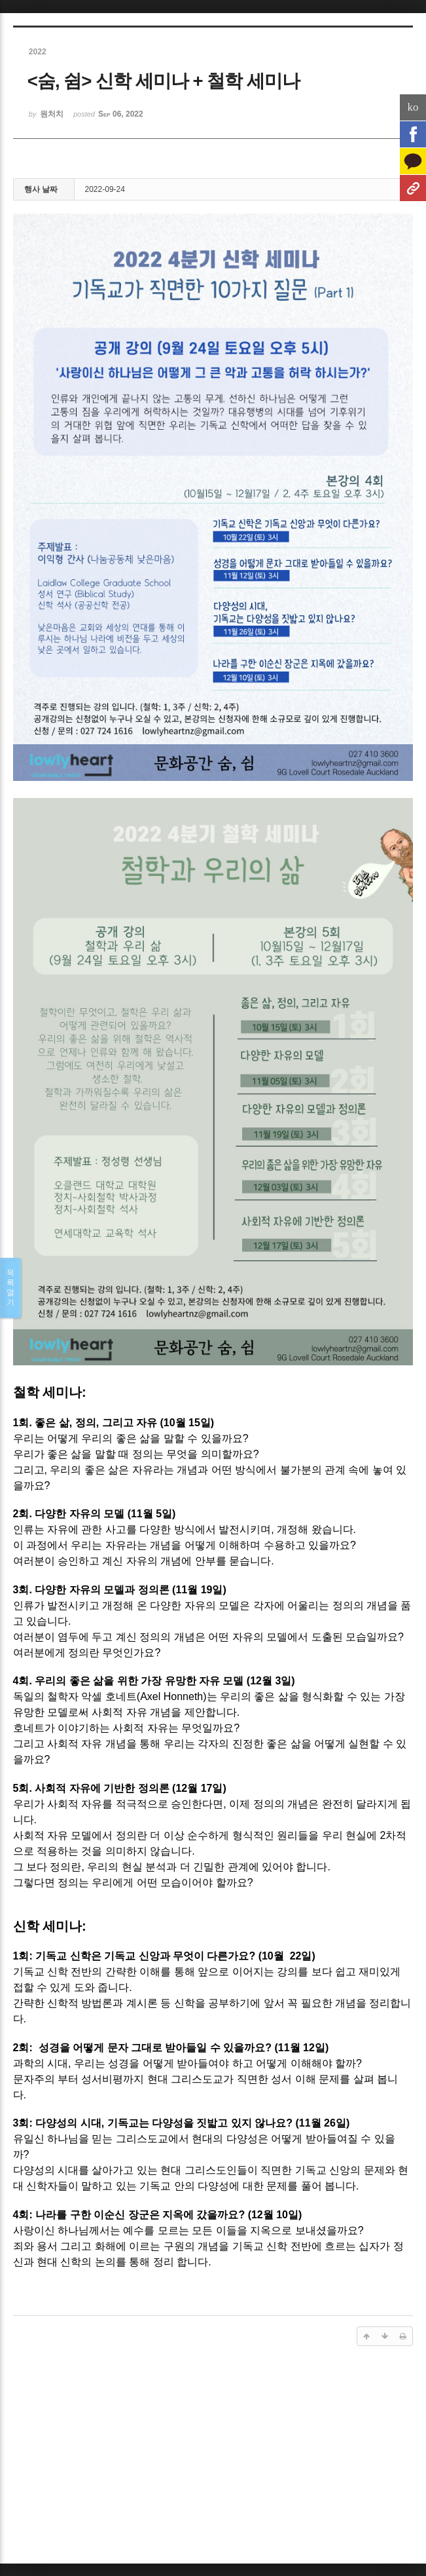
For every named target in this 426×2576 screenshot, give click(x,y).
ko (413, 107)
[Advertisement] (213, 2458)
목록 (10, 1288)
